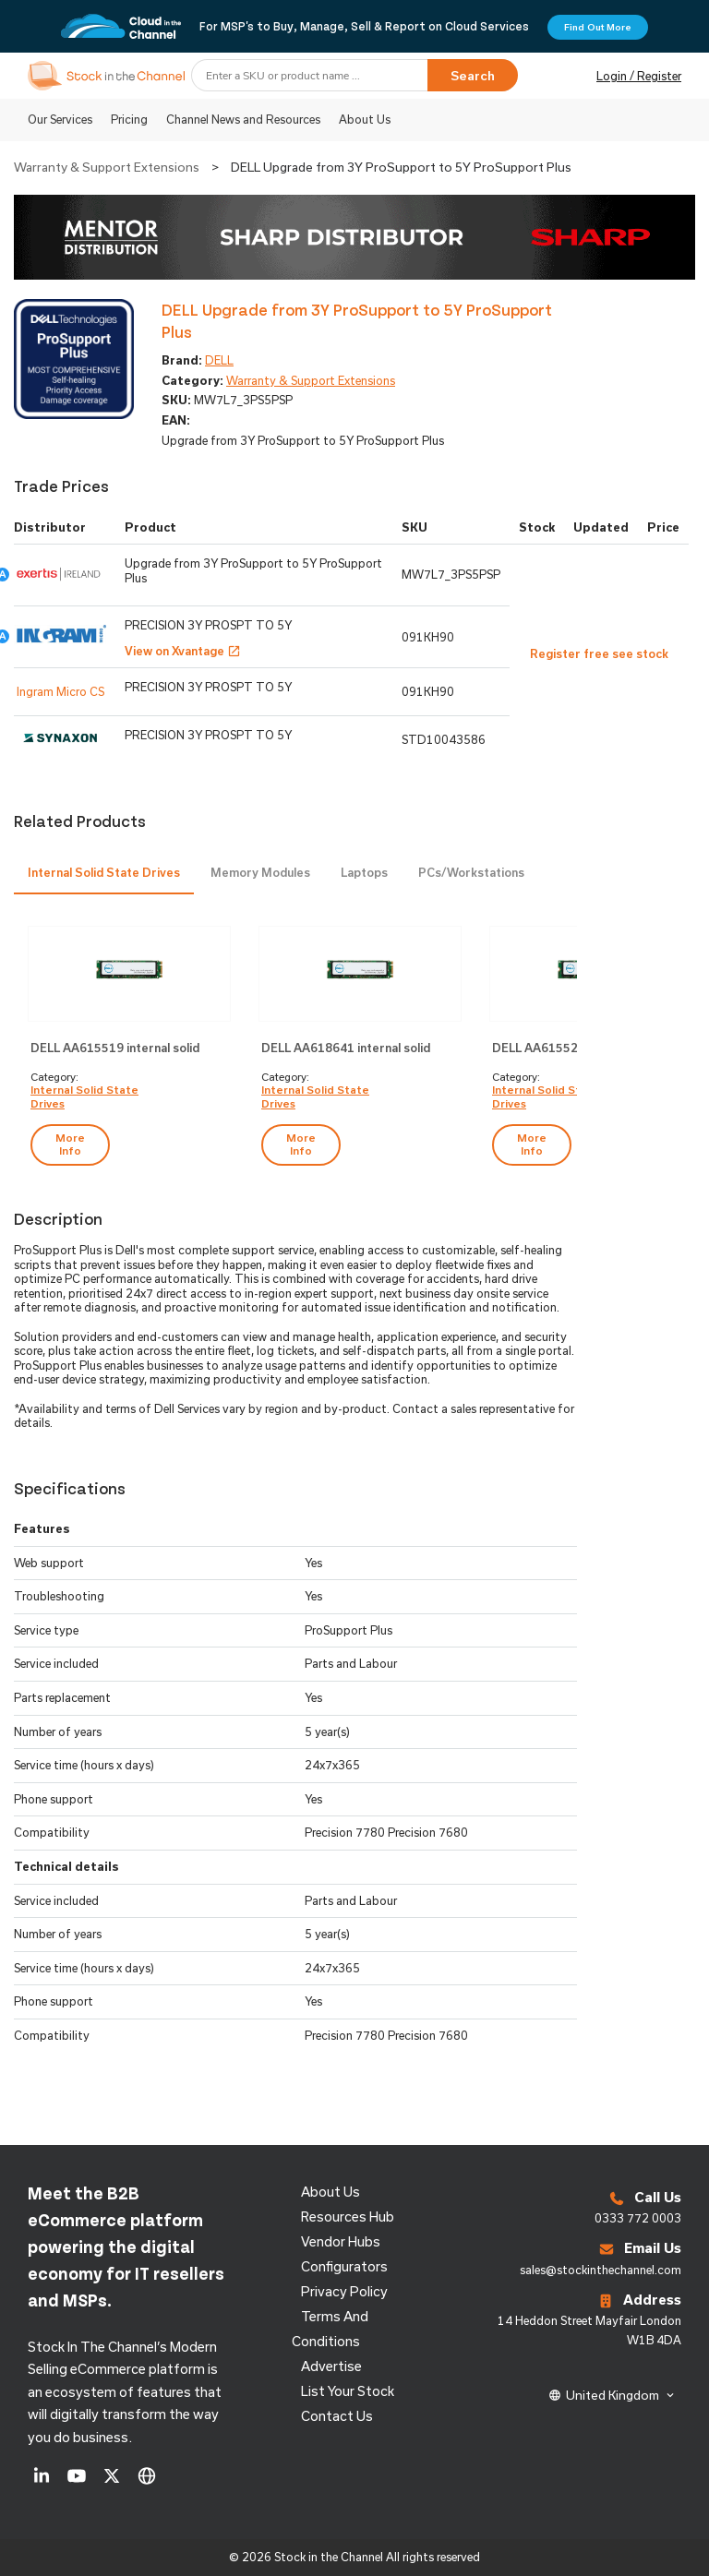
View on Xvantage (183, 650)
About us (330, 2191)
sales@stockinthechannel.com (600, 2269)
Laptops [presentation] (364, 872)
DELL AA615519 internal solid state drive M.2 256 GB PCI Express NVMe (114, 1049)
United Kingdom (612, 2395)
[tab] (104, 874)
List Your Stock (347, 2391)
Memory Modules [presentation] (260, 872)
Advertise (331, 2366)
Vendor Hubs (340, 2241)
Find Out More (597, 26)
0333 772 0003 (638, 2217)
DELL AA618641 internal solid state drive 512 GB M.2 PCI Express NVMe (345, 1049)
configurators (344, 2266)
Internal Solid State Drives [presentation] (104, 872)
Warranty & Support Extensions (106, 167)
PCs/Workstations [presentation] (471, 872)
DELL (219, 359)
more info (70, 1144)
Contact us (337, 2416)
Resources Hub (347, 2216)
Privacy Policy (344, 2291)
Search (473, 75)
